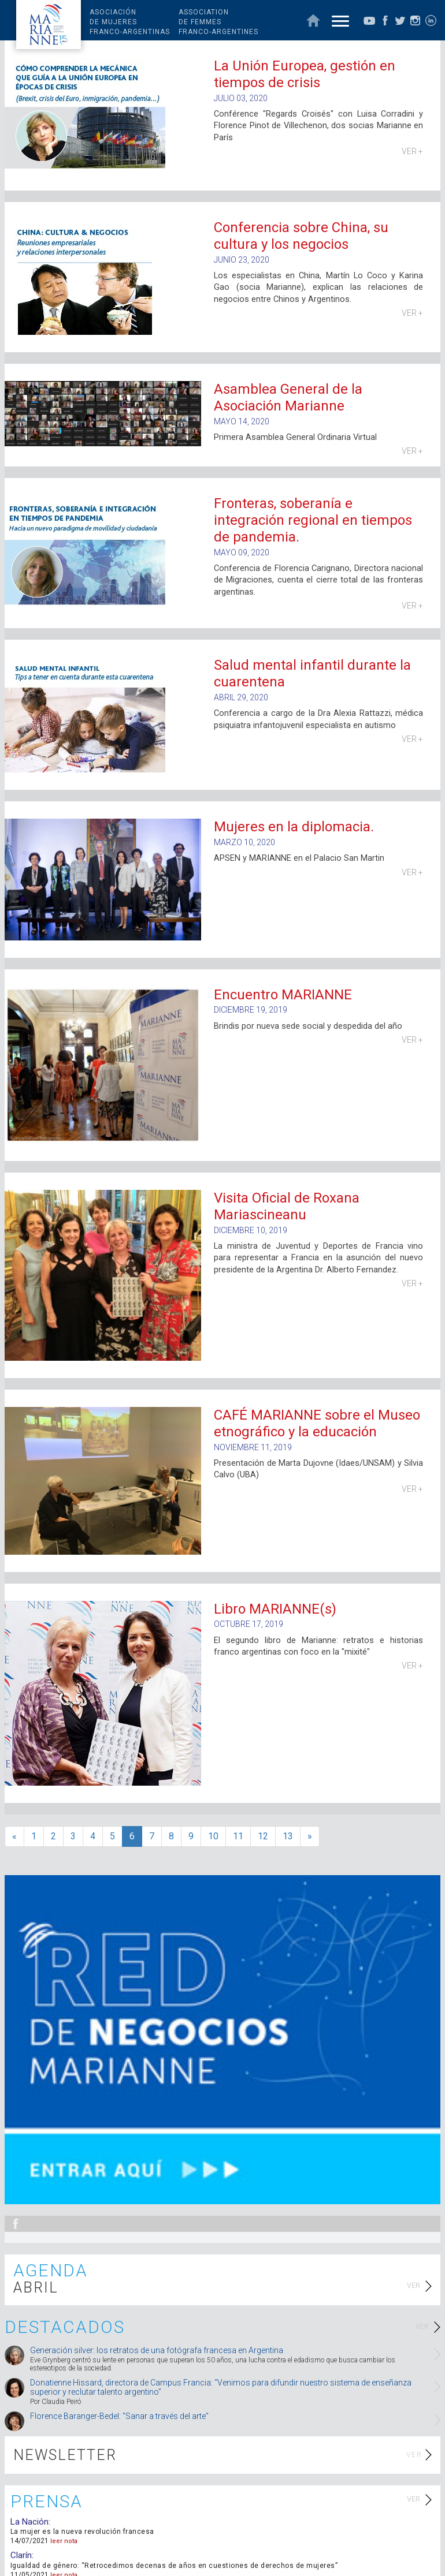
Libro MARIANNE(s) (275, 1609)
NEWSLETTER (65, 2455)
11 (238, 1836)
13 (288, 1836)
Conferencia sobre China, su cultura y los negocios (301, 235)
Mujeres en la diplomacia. (294, 827)
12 (263, 1836)
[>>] (310, 1836)
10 (213, 1836)
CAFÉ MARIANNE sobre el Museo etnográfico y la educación (317, 1423)
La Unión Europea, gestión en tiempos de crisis (304, 74)
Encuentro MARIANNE (283, 995)
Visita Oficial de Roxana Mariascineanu (286, 1206)
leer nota (63, 2541)
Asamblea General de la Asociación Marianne (288, 397)
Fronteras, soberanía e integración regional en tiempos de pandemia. (313, 520)
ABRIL (35, 2287)
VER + (412, 151)
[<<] (14, 1836)
